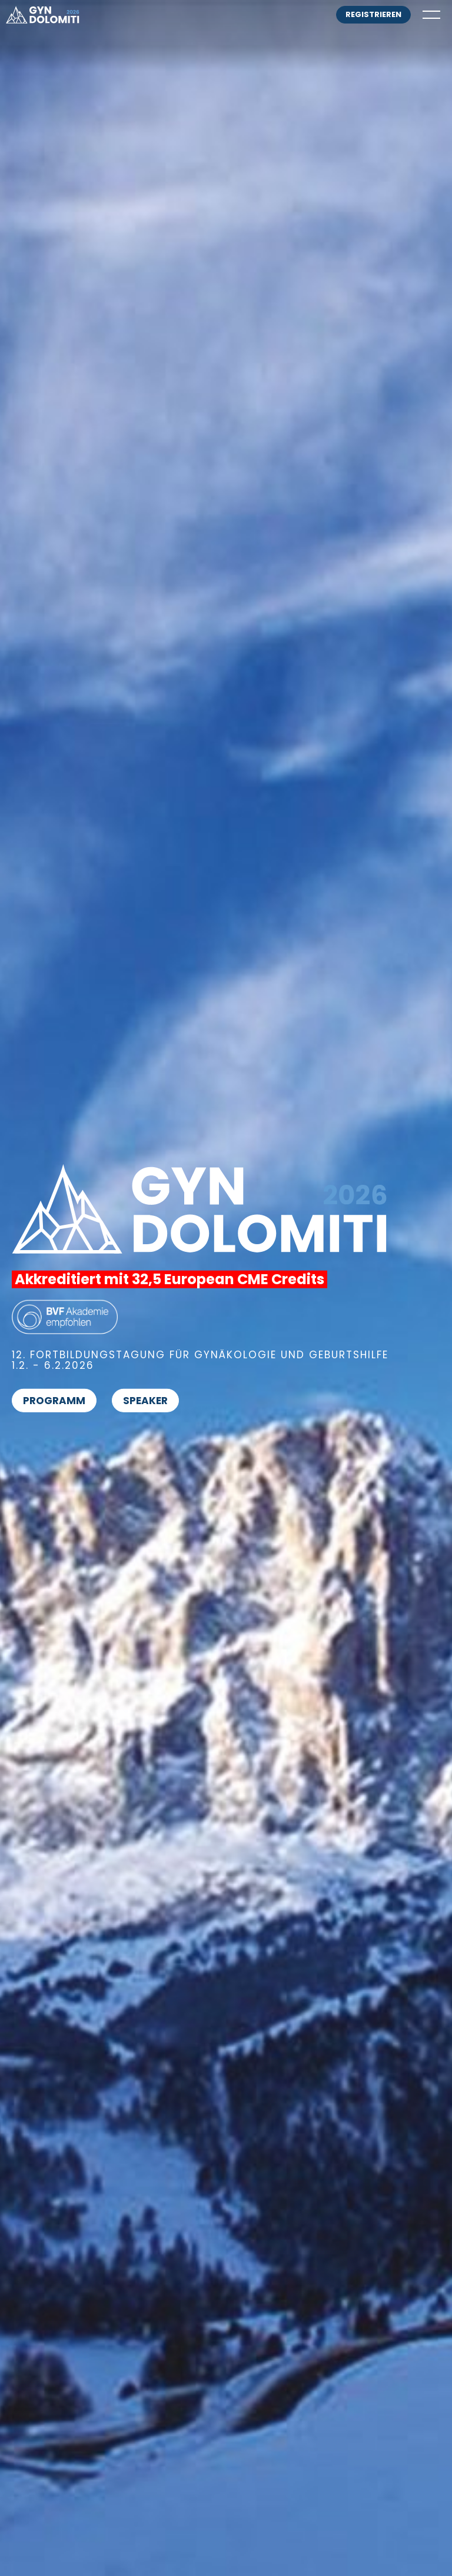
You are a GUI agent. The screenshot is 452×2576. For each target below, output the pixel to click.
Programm (54, 1401)
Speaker (145, 1401)
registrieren (373, 14)
